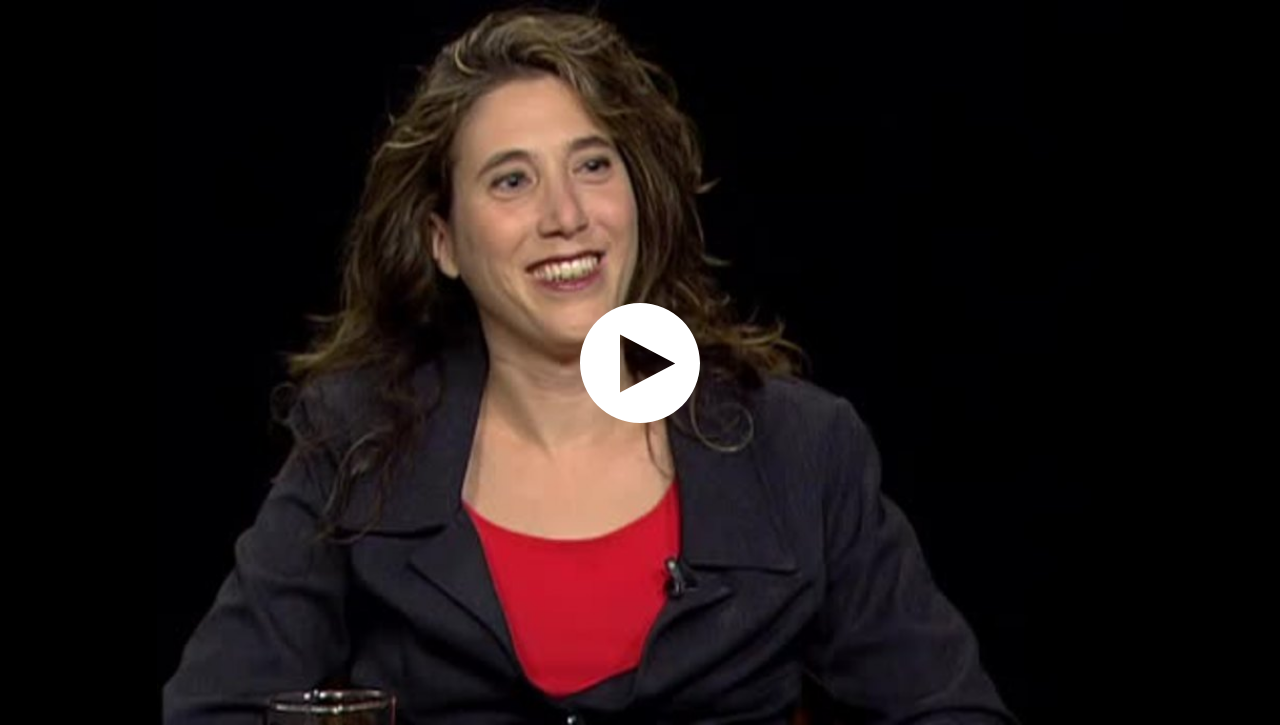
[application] (640, 362)
